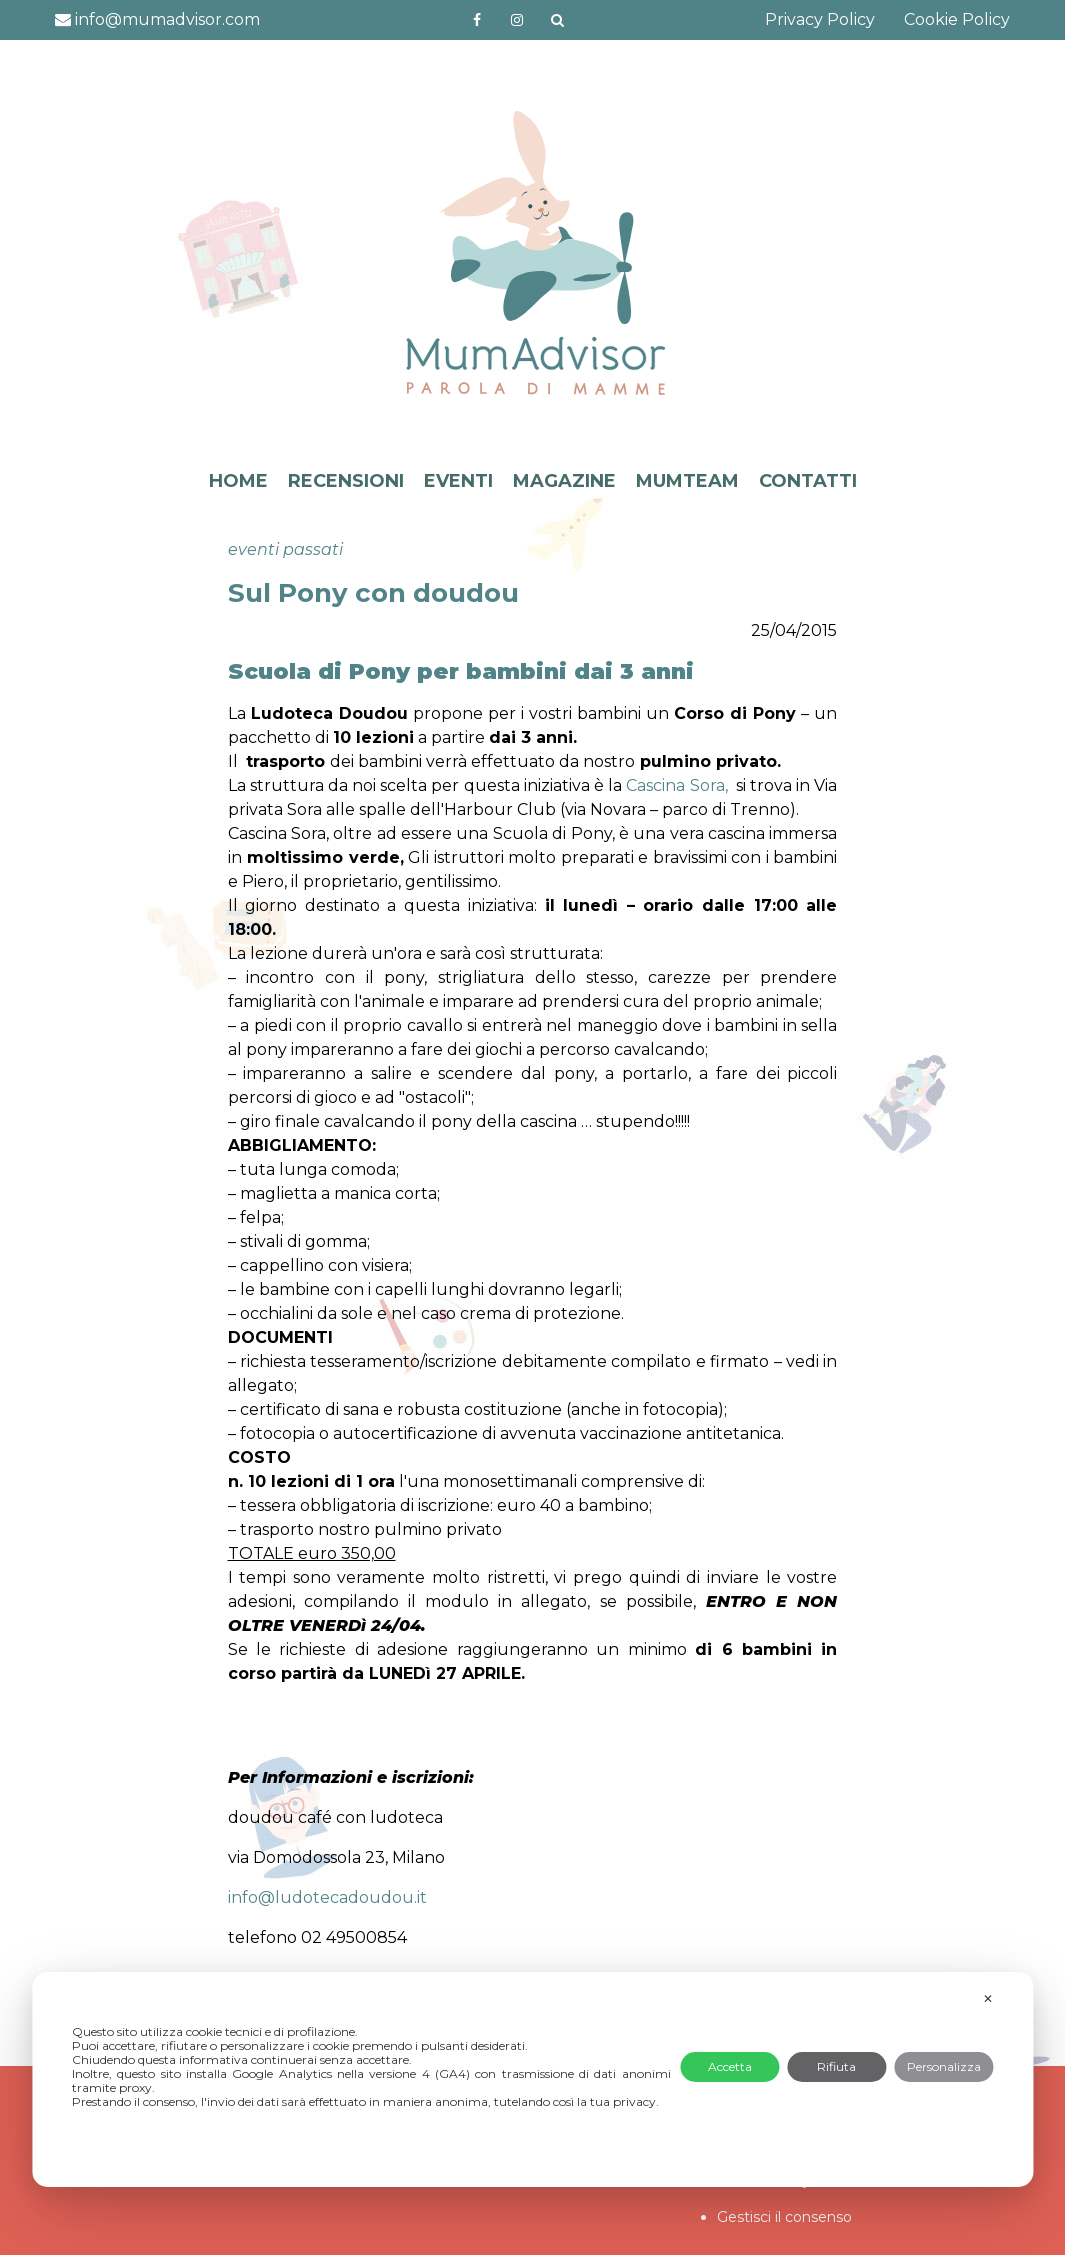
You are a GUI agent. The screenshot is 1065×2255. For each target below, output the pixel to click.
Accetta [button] (730, 2066)
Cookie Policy (957, 19)
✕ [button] (988, 1998)
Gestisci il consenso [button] (784, 2217)
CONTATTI (808, 481)
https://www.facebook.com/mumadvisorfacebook (477, 20)
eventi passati (285, 549)
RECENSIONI (346, 481)
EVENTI (458, 481)
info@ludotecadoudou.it (327, 1897)
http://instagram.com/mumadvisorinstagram (517, 20)
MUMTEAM (687, 481)
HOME (238, 481)
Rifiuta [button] (836, 2066)
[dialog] (532, 2079)
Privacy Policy (820, 19)
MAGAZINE (564, 481)
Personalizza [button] (944, 2066)
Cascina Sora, (676, 785)
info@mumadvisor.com (157, 19)
